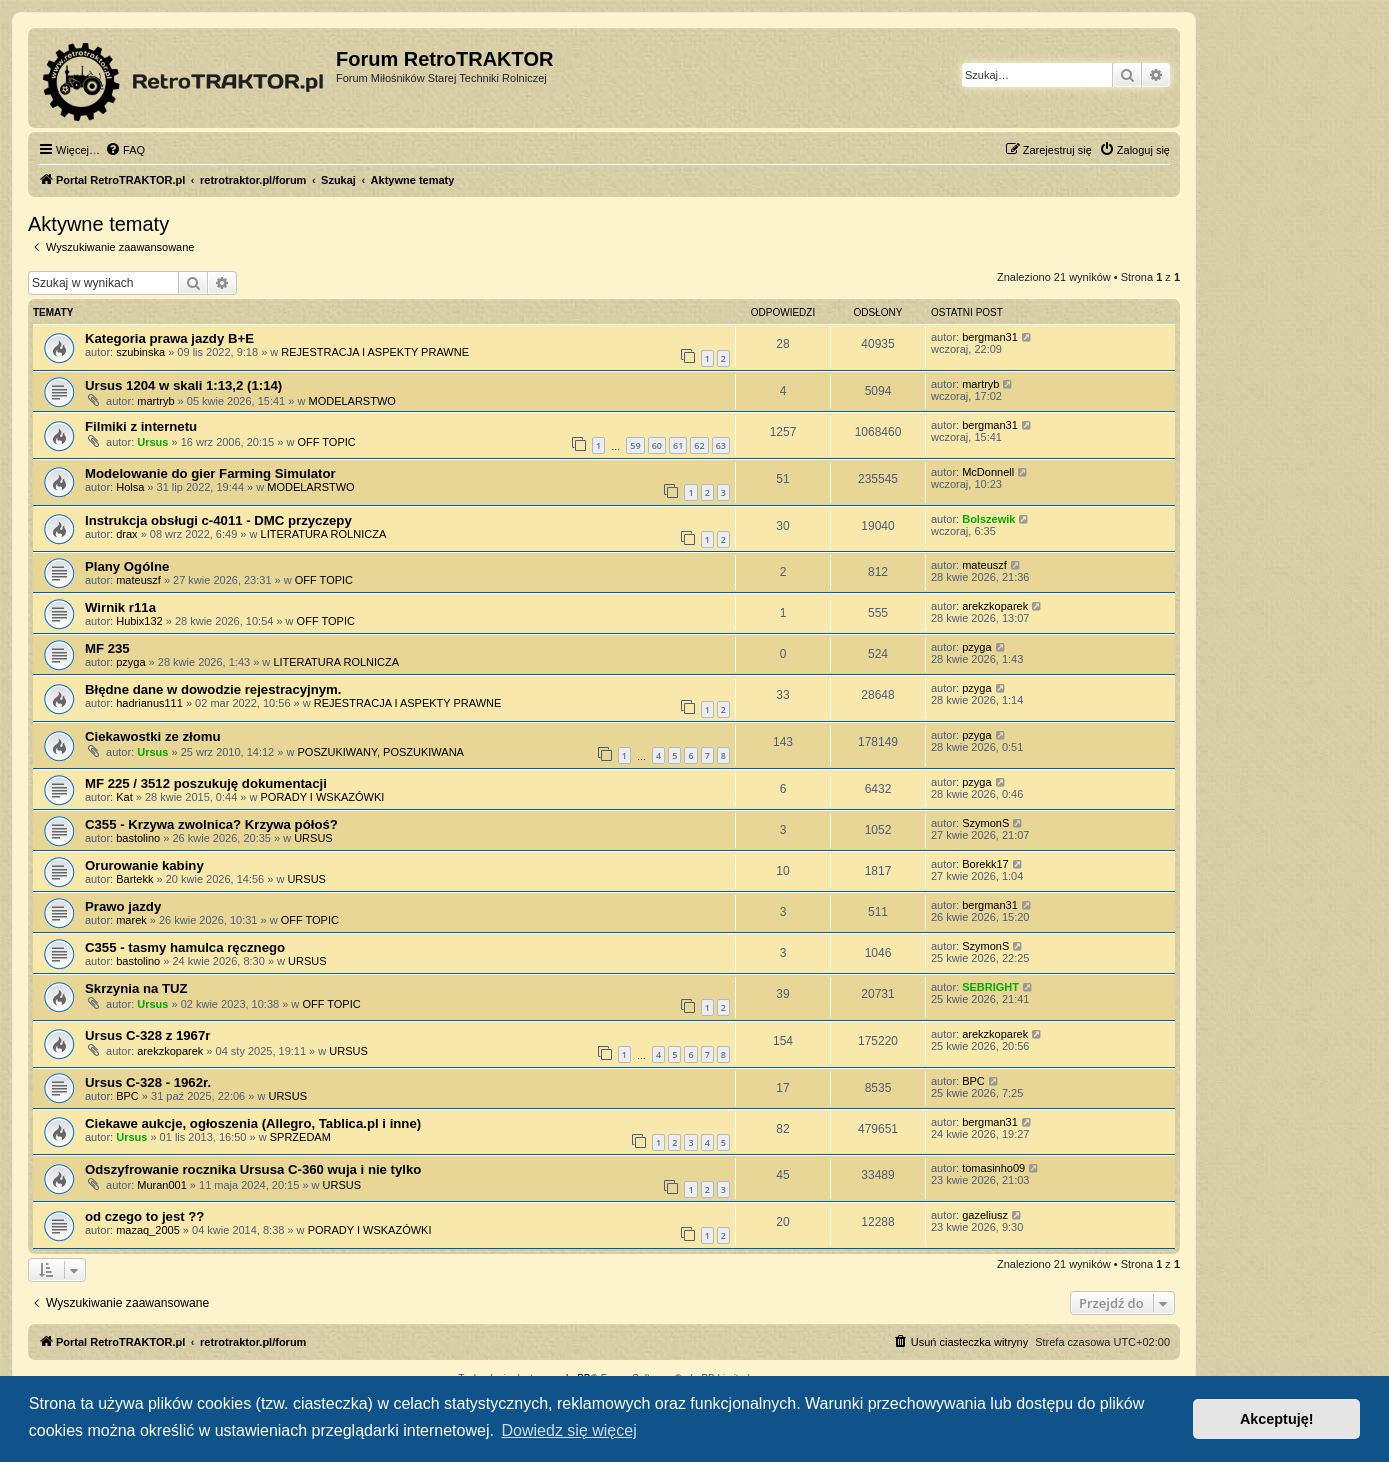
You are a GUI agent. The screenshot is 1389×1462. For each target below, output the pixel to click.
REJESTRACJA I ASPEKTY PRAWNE (375, 352)
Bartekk (134, 879)
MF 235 (107, 648)
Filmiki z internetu (141, 426)
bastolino (138, 838)
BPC (127, 1096)
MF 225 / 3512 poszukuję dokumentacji (206, 783)
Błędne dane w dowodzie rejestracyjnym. (213, 689)
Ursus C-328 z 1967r (147, 1035)
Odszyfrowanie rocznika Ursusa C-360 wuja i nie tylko (253, 1169)
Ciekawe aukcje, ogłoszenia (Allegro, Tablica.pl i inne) (253, 1123)
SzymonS (985, 823)
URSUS (313, 838)
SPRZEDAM (300, 1137)
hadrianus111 (149, 703)
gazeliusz (985, 1215)
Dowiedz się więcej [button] (569, 1430)
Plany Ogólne (127, 566)
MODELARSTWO (351, 401)
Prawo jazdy (123, 906)
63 (721, 445)
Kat (124, 797)
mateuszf (138, 580)
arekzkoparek (995, 606)
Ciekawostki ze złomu (153, 736)
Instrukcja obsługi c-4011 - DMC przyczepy (218, 520)
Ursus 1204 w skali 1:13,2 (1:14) (183, 385)
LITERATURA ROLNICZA (324, 534)
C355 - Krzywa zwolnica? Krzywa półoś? (211, 824)
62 (699, 445)
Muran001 (162, 1185)
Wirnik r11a (120, 607)
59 (635, 445)
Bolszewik (988, 519)
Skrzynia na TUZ (136, 988)
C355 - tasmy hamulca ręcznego (185, 947)
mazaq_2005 (148, 1230)
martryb (155, 401)
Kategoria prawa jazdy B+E (169, 338)
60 (657, 445)
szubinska (140, 352)
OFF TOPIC (326, 442)
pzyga (130, 662)
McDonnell (988, 472)
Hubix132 (139, 621)
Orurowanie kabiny (144, 865)
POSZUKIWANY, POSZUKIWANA (380, 752)
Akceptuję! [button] (1277, 1419)
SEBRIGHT (990, 987)
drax (126, 534)
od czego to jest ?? (144, 1216)
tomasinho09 (993, 1168)
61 (678, 445)
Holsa (130, 487)
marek (131, 920)
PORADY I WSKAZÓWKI (323, 797)
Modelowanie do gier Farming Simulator (210, 473)
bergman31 (990, 337)
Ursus (152, 442)
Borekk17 (985, 864)
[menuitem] (125, 150)
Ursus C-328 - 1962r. (148, 1082)
